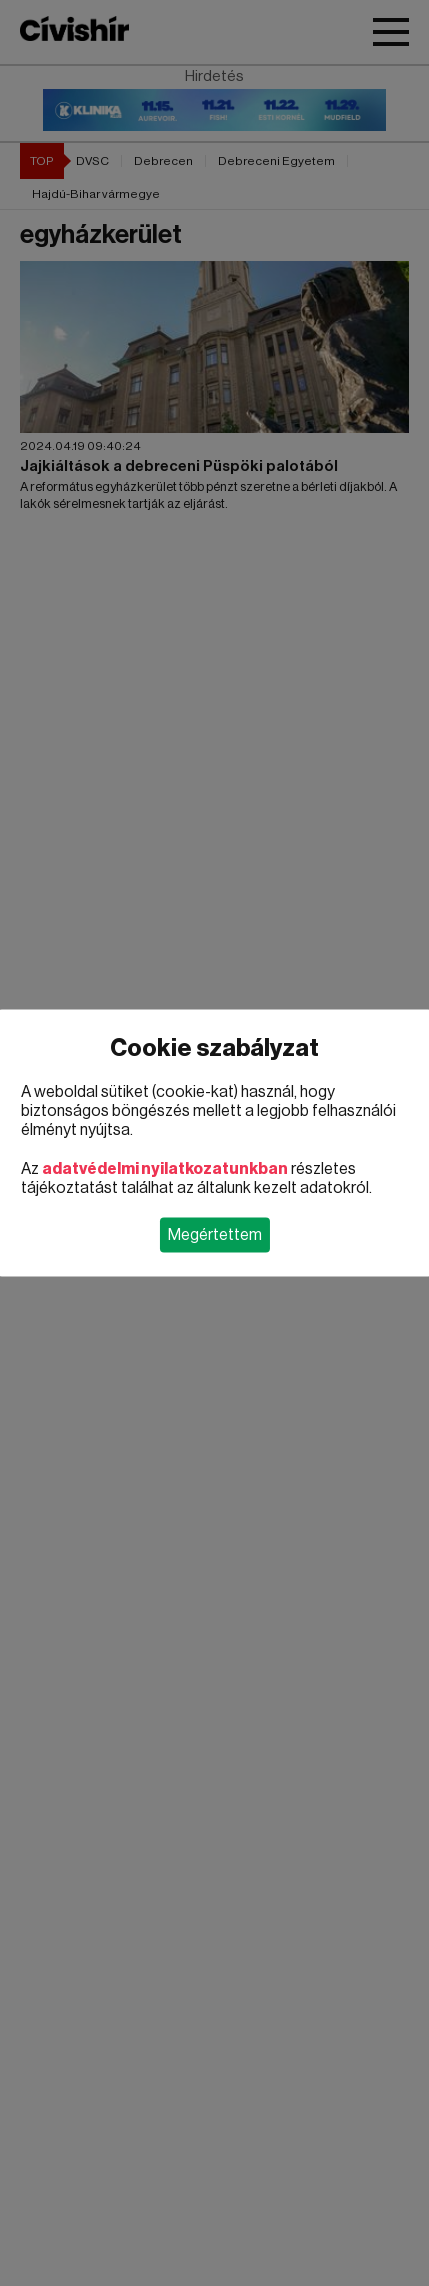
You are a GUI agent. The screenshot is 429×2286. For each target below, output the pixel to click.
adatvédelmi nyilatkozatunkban (165, 1169)
